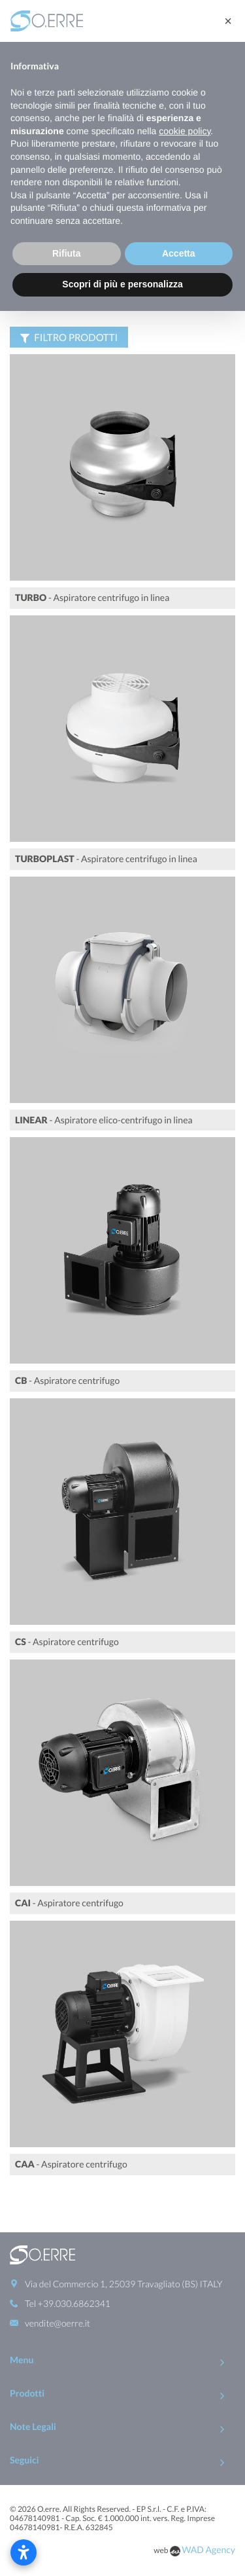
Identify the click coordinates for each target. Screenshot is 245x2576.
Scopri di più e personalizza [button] (122, 284)
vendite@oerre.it (57, 2278)
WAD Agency (208, 2505)
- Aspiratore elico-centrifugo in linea (104, 1119)
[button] (228, 20)
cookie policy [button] (184, 131)
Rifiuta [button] (66, 253)
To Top (122, 2546)
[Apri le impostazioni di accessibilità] (23, 2552)
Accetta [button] (178, 253)
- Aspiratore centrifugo (67, 1380)
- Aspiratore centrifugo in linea (92, 597)
